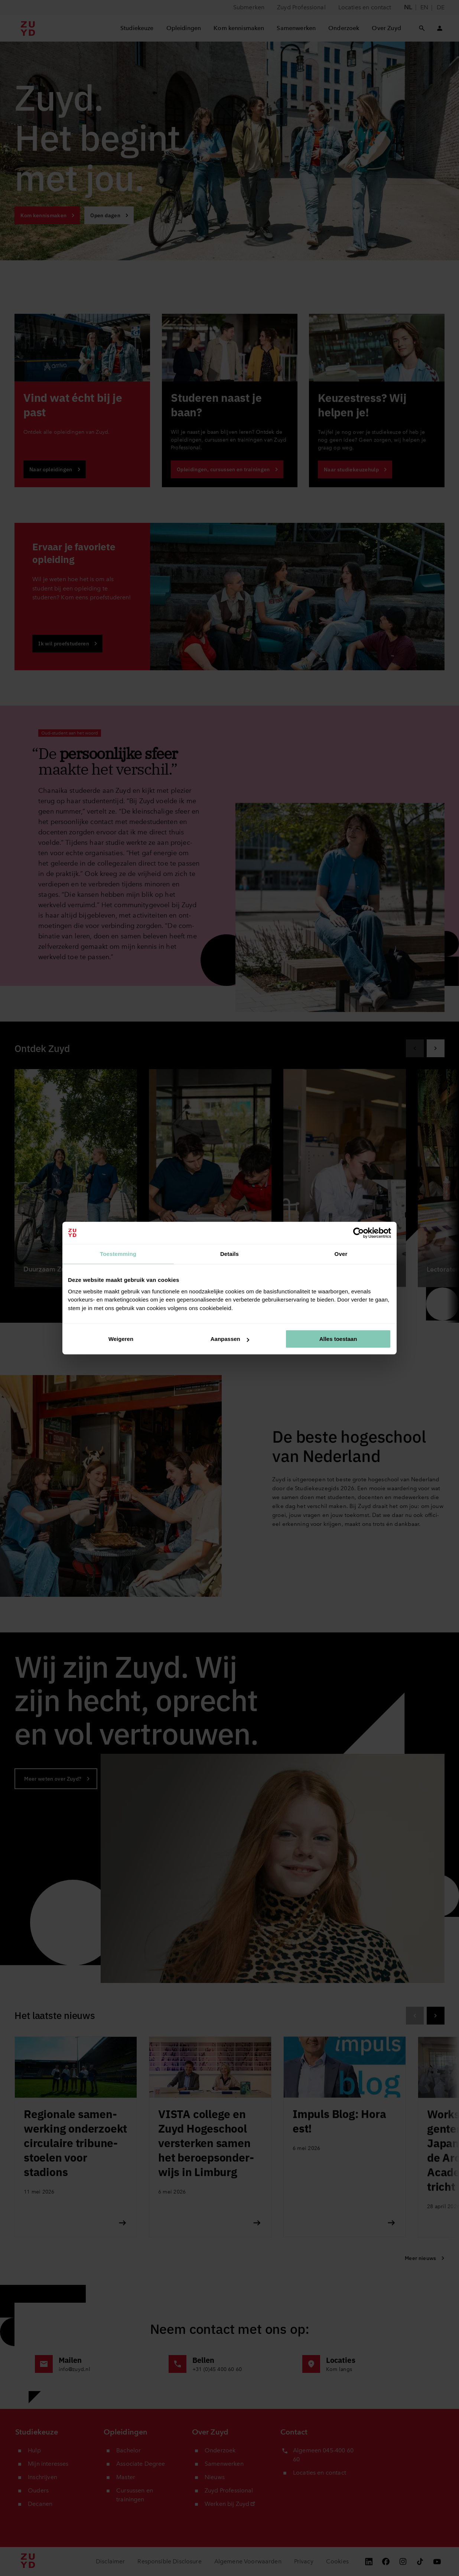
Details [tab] (229, 1254)
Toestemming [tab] (118, 1254)
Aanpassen (230, 1339)
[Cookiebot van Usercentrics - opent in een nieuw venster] (358, 1232)
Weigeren (120, 1339)
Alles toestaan (338, 1339)
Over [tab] (341, 1254)
